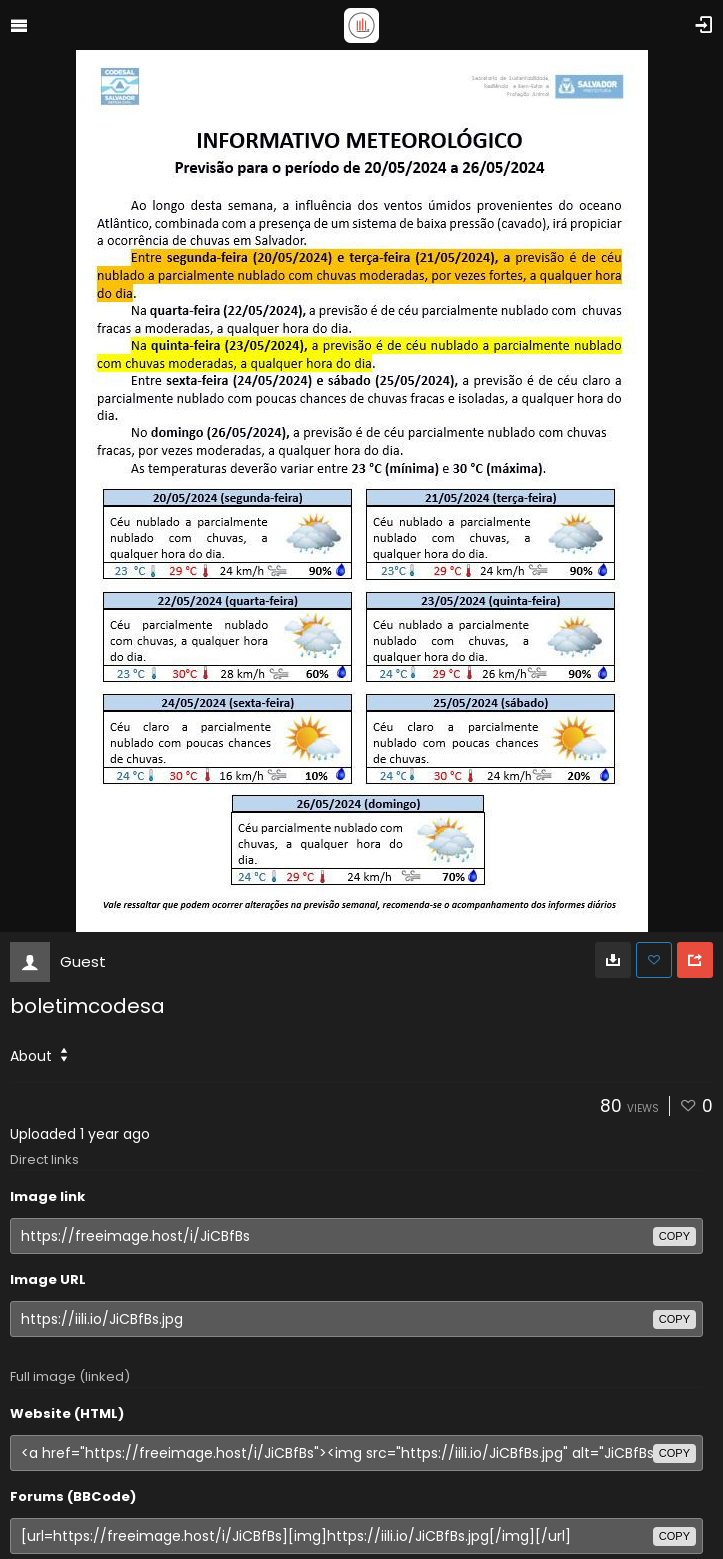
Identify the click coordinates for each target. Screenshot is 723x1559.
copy (674, 1236)
